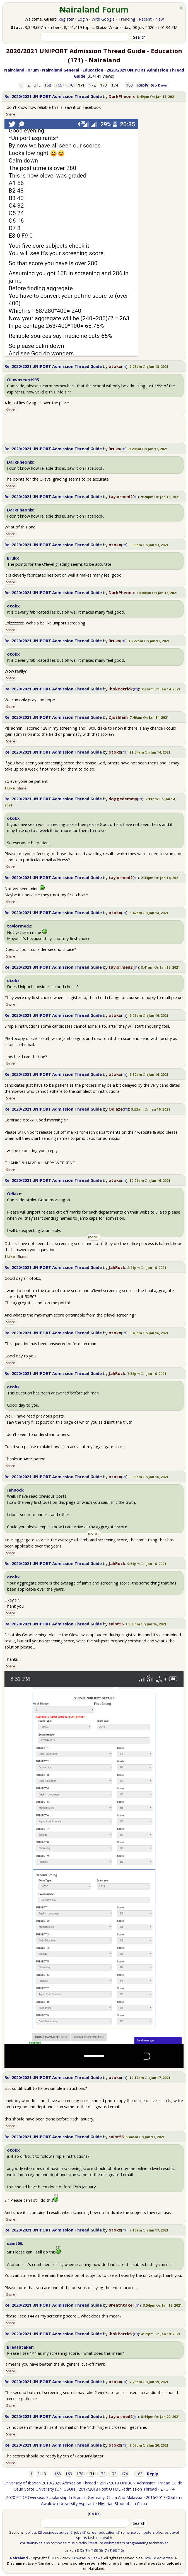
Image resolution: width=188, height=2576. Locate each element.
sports (81, 2537)
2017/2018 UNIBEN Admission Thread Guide (141, 2483)
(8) (110, 2550)
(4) (91, 2550)
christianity (29, 2542)
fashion (94, 2537)
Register (66, 19)
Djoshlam (118, 717)
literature (95, 2542)
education (107, 2532)
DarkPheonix (122, 96)
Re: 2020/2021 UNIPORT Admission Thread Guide (53, 96)
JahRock (117, 1267)
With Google (103, 19)
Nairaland (19, 2557)
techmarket (158, 2542)
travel (174, 2532)
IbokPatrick (121, 689)
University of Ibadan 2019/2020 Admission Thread (49, 2483)
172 (92, 85)
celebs (44, 2542)
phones (162, 2532)
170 (70, 85)
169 (59, 85)
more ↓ (94, 1236)
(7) (105, 2550)
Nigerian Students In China (122, 2503)
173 (103, 85)
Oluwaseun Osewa (86, 2557)
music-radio (77, 2542)
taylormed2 (120, 496)
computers (146, 2532)
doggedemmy (123, 798)
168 (47, 85)
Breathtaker (121, 2305)
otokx (115, 366)
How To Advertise (158, 2557)
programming (137, 2542)
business (50, 2532)
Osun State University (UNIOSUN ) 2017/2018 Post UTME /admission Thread (85, 2489)
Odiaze (116, 1109)
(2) (40, 2532)
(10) (121, 2550)
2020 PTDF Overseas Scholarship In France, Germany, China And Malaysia (74, 2497)
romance (128, 2532)
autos (64, 2532)
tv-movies (59, 2542)
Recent (145, 19)
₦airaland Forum (94, 9)
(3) (86, 2550)
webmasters (114, 2542)
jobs (77, 2532)
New (159, 19)
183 (129, 85)
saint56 (116, 1624)
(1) (77, 2550)
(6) (101, 2550)
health (107, 2537)
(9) (115, 2550)
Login (83, 19)
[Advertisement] (94, 429)
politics (31, 2532)
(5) (96, 2550)
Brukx (114, 448)
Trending (126, 19)
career (92, 2532)
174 (114, 85)
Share (10, 114)
